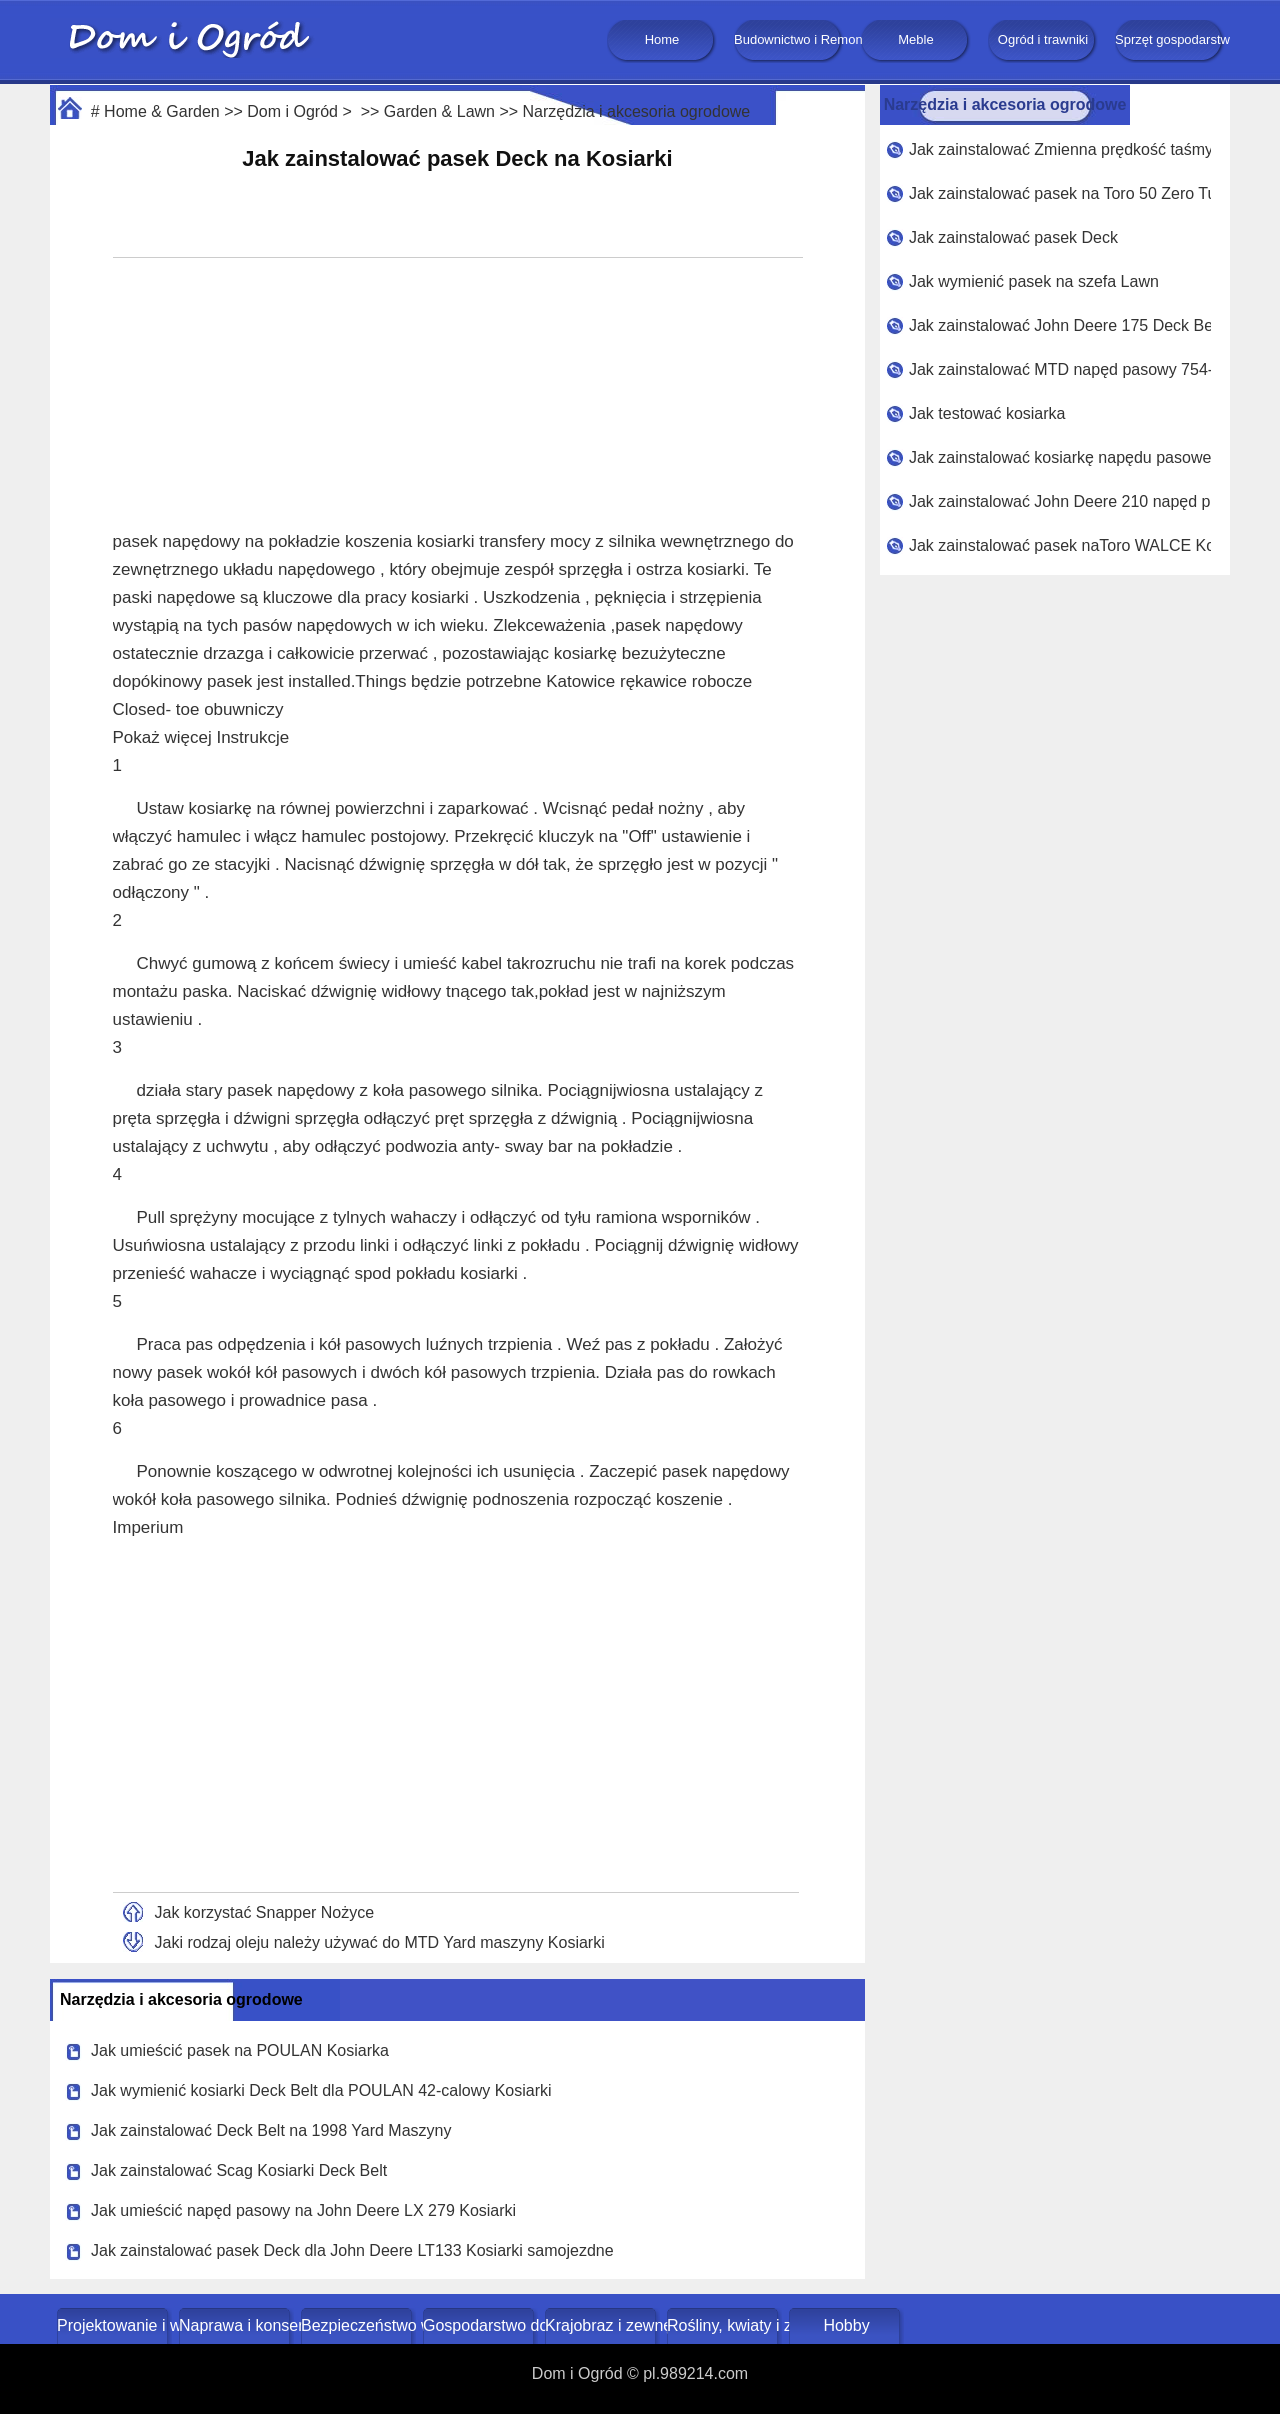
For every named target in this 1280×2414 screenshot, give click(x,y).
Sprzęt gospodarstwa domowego (1170, 39)
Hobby (846, 2325)
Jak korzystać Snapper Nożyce (265, 1912)
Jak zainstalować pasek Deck (1013, 237)
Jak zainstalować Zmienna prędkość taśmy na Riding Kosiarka (1060, 149)
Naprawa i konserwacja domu (236, 2325)
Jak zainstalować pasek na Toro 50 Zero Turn (1060, 193)
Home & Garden (162, 111)
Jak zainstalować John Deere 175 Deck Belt (1060, 325)
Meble (915, 39)
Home (662, 39)
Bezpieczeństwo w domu (358, 2325)
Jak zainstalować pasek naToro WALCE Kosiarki (1060, 545)
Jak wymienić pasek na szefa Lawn (1034, 281)
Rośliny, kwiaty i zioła (724, 2325)
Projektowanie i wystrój (114, 2325)
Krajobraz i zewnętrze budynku (602, 2325)
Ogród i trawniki (1043, 39)
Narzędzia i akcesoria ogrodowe (637, 111)
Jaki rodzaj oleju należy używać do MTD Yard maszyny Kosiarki (380, 1942)
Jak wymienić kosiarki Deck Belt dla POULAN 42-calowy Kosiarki (321, 2090)
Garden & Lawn (439, 111)
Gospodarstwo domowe (480, 2325)
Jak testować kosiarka (987, 413)
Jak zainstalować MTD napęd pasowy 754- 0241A (1060, 369)
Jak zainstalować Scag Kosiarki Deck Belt (239, 2170)
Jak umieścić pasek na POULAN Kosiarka (240, 2050)
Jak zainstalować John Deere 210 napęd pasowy (1060, 501)
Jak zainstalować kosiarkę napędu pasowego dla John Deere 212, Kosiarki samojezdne (1060, 457)
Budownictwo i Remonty (789, 39)
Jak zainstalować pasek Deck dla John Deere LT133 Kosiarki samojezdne (352, 2250)
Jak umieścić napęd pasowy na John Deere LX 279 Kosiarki (303, 2210)
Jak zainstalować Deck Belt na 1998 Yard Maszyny (271, 2130)
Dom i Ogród (292, 111)
